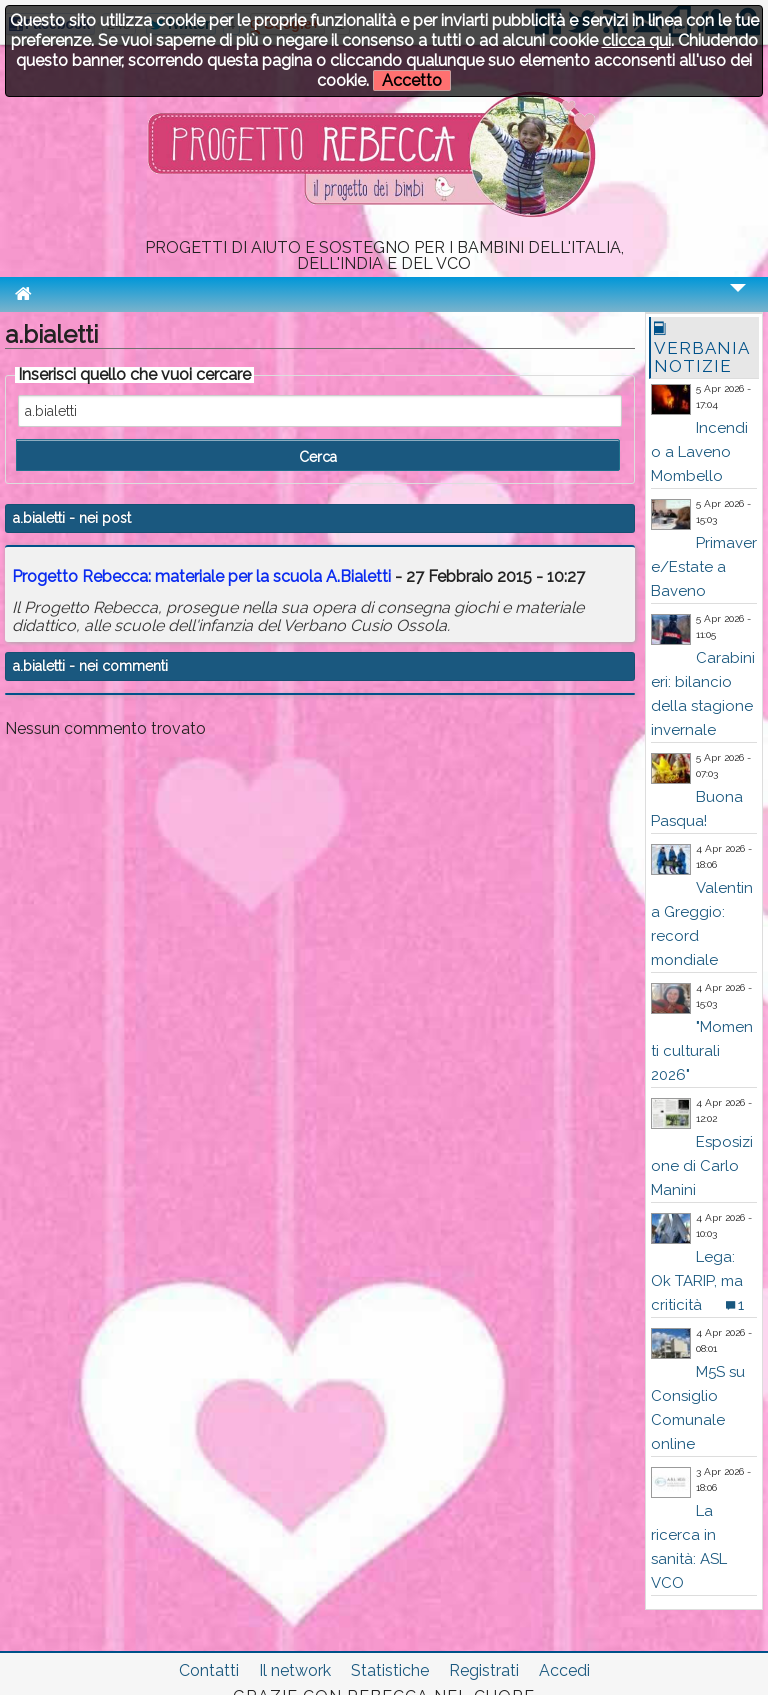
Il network (295, 1670)
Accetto (412, 80)
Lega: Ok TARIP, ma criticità (697, 1281)
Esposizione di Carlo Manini (702, 1166)
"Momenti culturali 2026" (702, 1051)
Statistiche (390, 1670)
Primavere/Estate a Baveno (704, 567)
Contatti (209, 1670)
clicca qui (636, 40)
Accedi (564, 1670)
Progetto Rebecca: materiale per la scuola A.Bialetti (203, 576)
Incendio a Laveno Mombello (699, 452)
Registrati (484, 1670)
